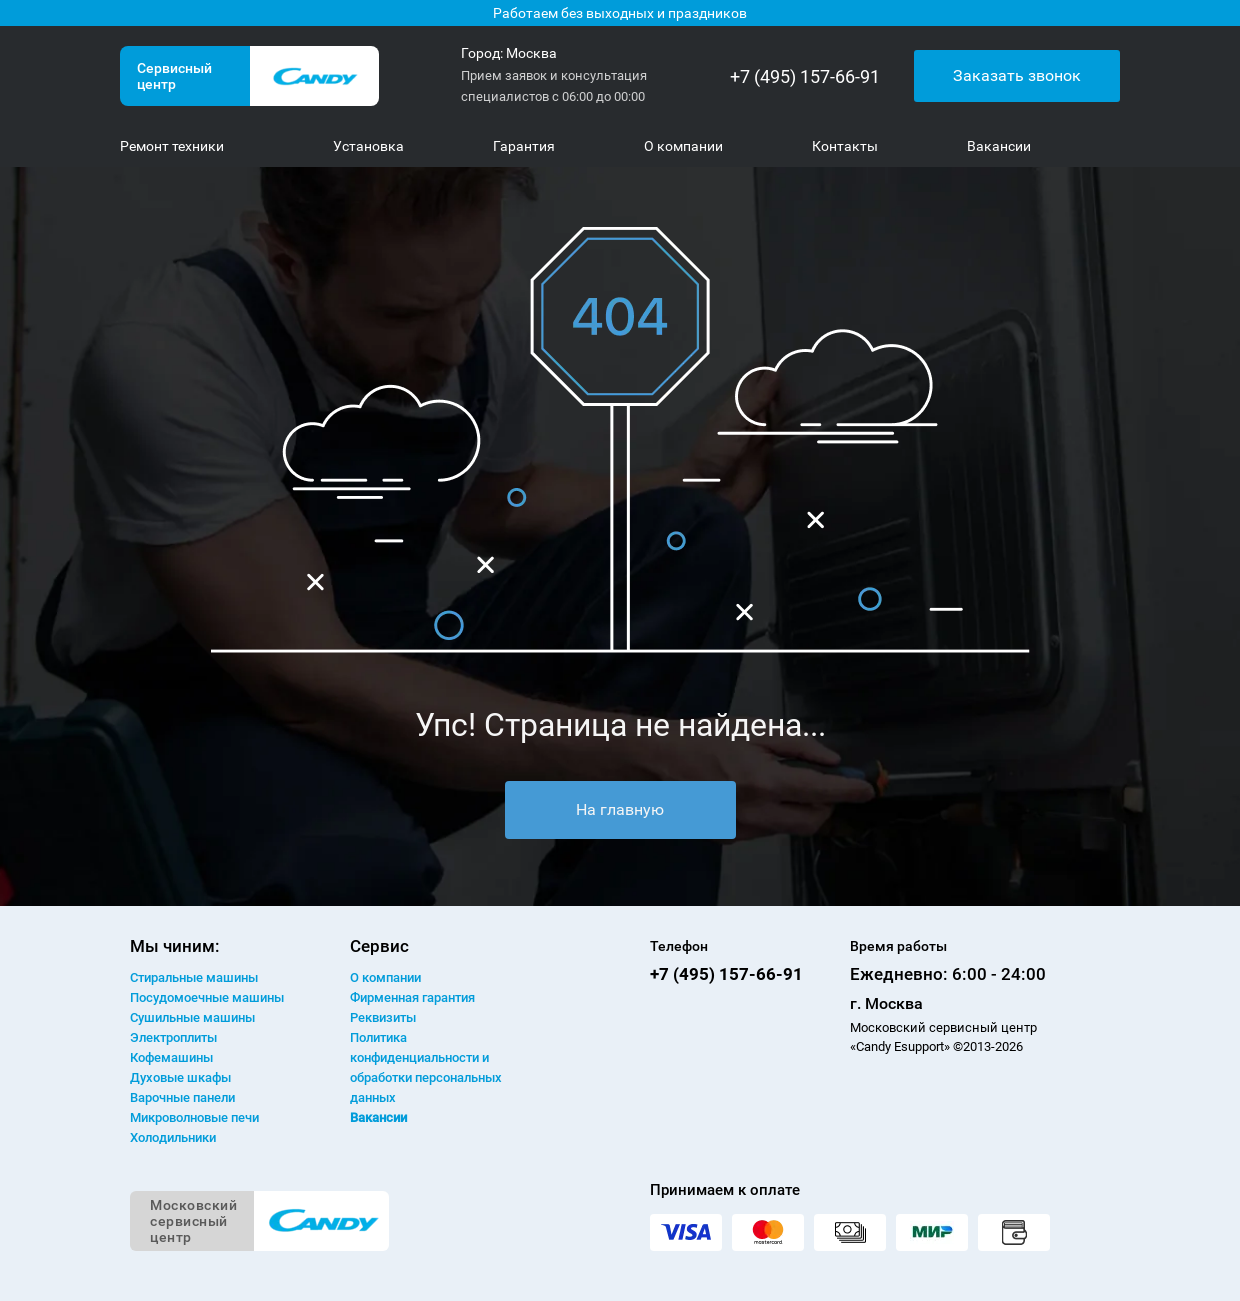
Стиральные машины (194, 977)
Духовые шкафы (180, 1077)
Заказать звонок (1017, 75)
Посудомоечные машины (207, 997)
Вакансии (378, 1117)
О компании (385, 977)
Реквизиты (383, 1017)
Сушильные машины (192, 1017)
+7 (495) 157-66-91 (805, 76)
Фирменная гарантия (412, 997)
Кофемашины (171, 1057)
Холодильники (173, 1137)
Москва (531, 53)
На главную (620, 809)
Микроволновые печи (194, 1117)
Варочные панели (182, 1097)
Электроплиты (173, 1037)
